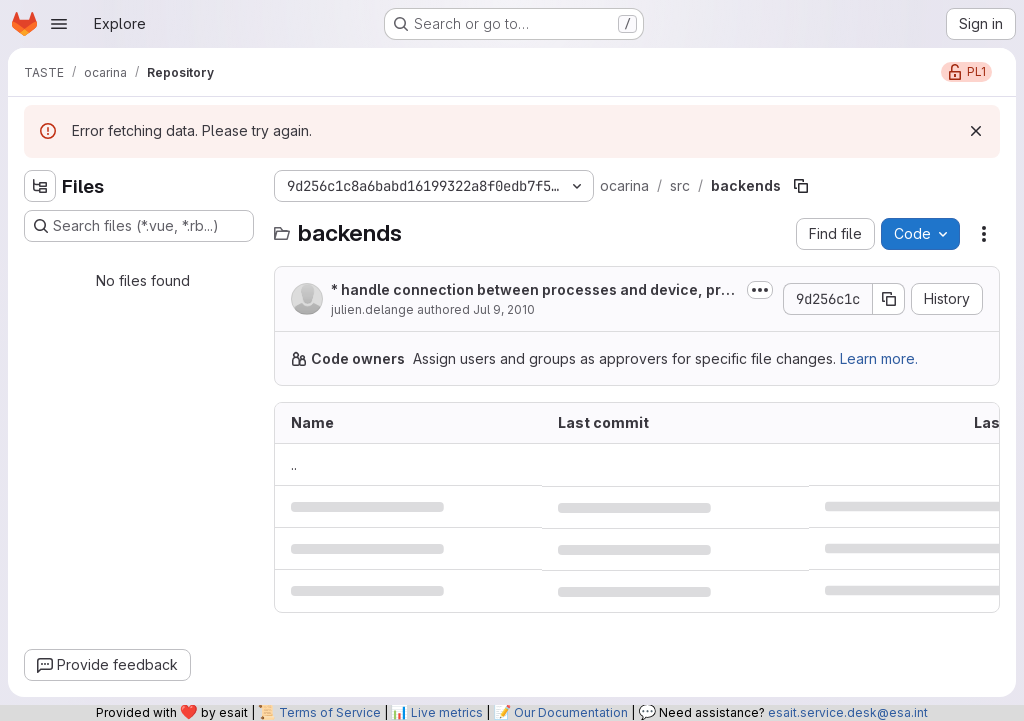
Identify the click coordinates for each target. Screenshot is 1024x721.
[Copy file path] (801, 186)
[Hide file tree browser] (40, 186)
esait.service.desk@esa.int (848, 712)
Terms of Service (330, 712)
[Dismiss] (976, 131)
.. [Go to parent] (294, 464)
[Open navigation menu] (59, 24)
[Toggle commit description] (760, 290)
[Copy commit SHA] (889, 299)
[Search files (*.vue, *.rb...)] (139, 226)
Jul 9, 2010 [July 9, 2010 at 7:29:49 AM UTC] (504, 309)
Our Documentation (571, 712)
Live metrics (447, 712)
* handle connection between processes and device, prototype (533, 290)
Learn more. (879, 358)
